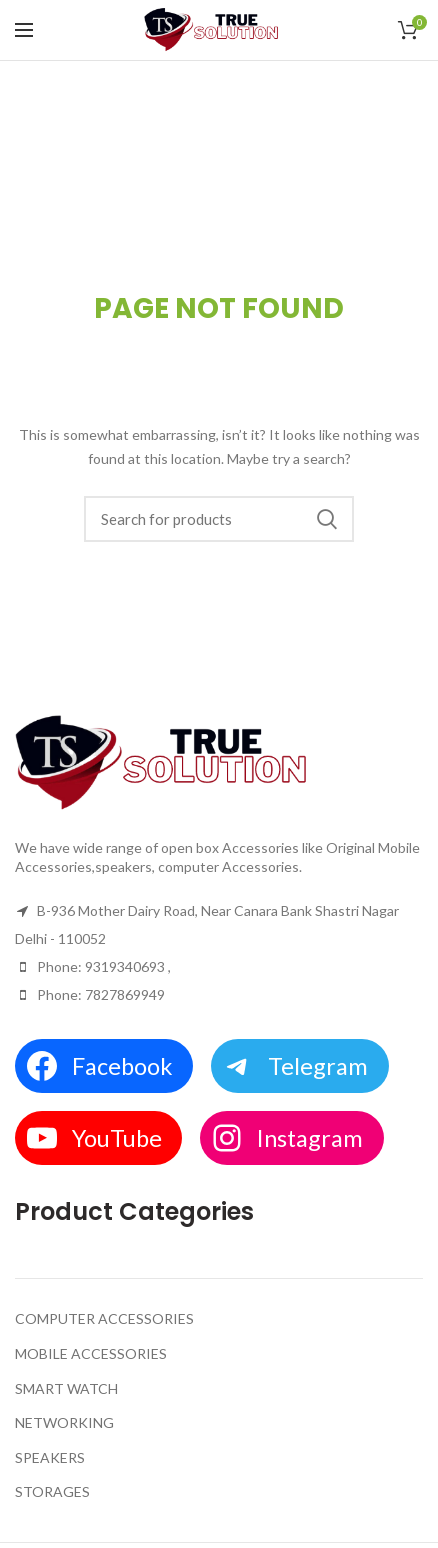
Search (327, 519)
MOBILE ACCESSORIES (91, 1353)
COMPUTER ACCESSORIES (104, 1318)
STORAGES (52, 1491)
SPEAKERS (50, 1457)
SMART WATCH (66, 1388)
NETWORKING (64, 1422)
